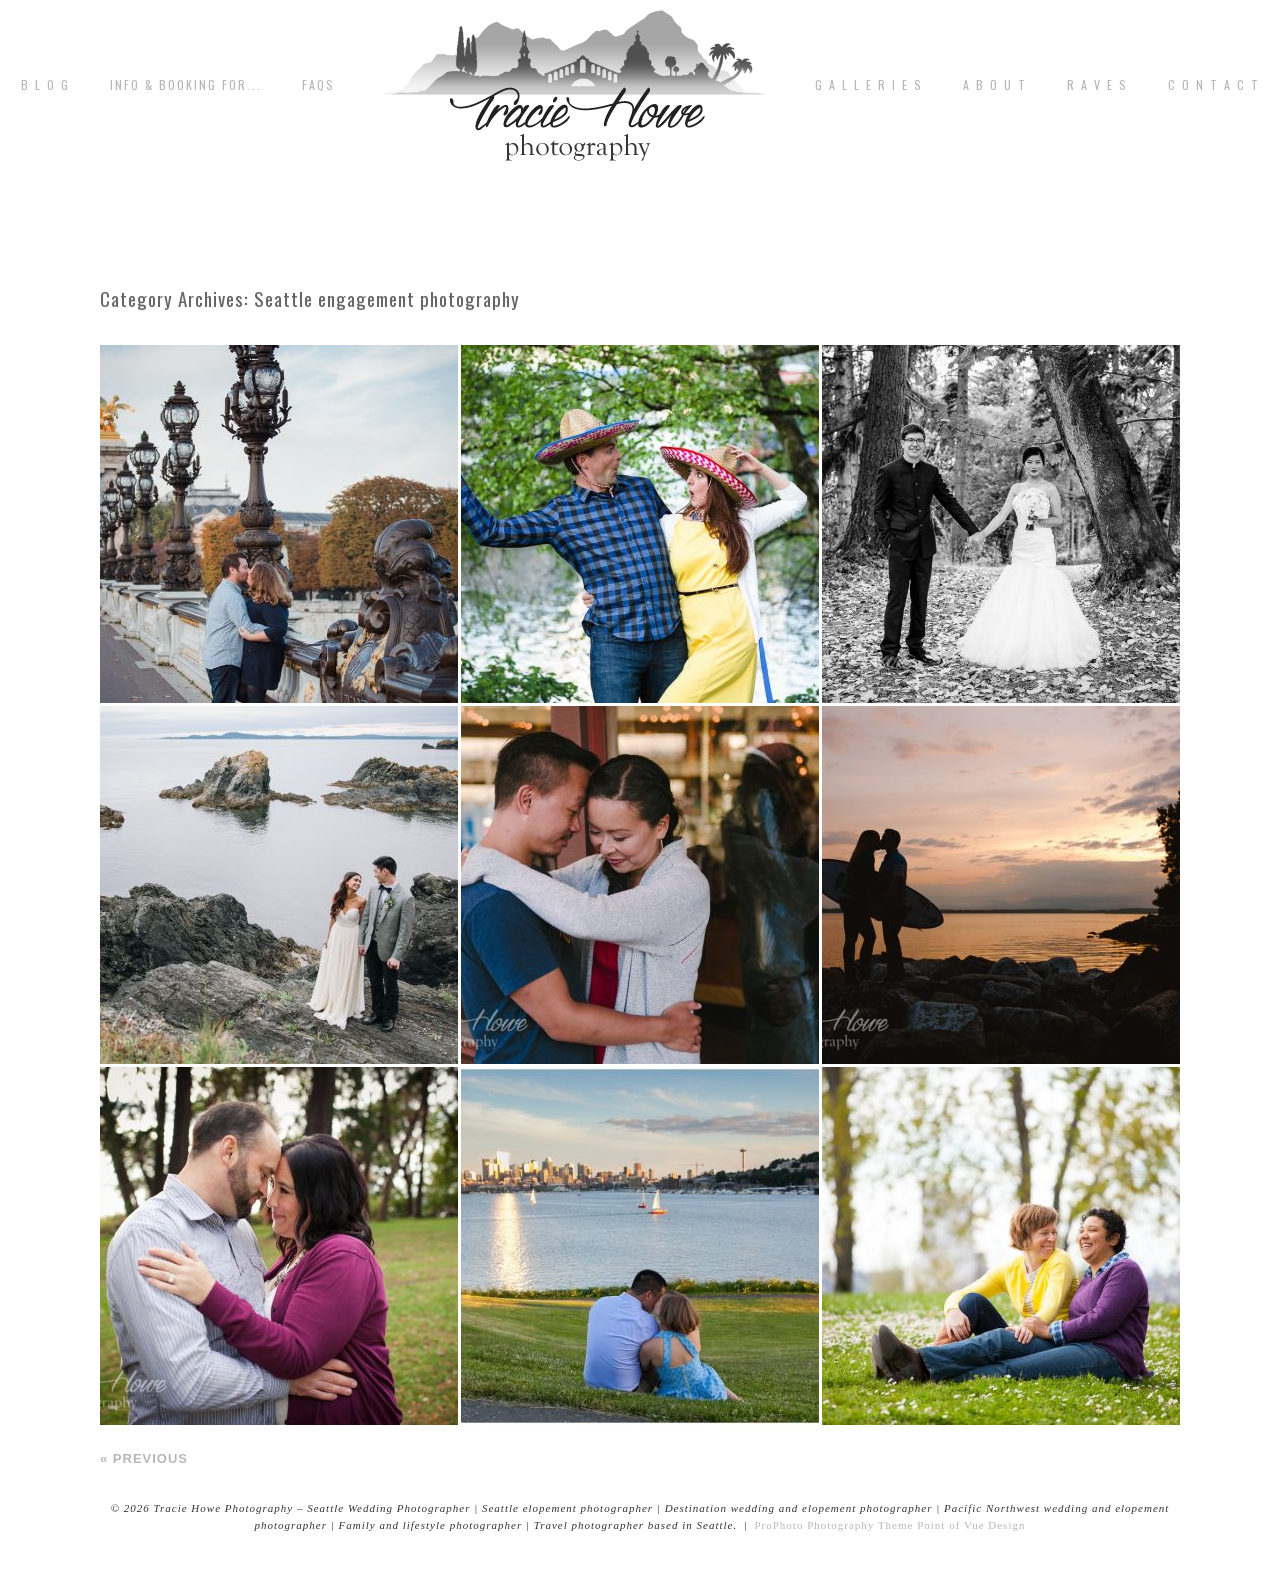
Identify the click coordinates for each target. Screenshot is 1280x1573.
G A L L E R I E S (869, 85)
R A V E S (1097, 85)
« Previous (144, 1458)
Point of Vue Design (971, 1525)
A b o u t (995, 85)
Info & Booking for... (186, 85)
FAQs (318, 85)
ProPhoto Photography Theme (833, 1525)
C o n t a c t (1214, 85)
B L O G (45, 85)
